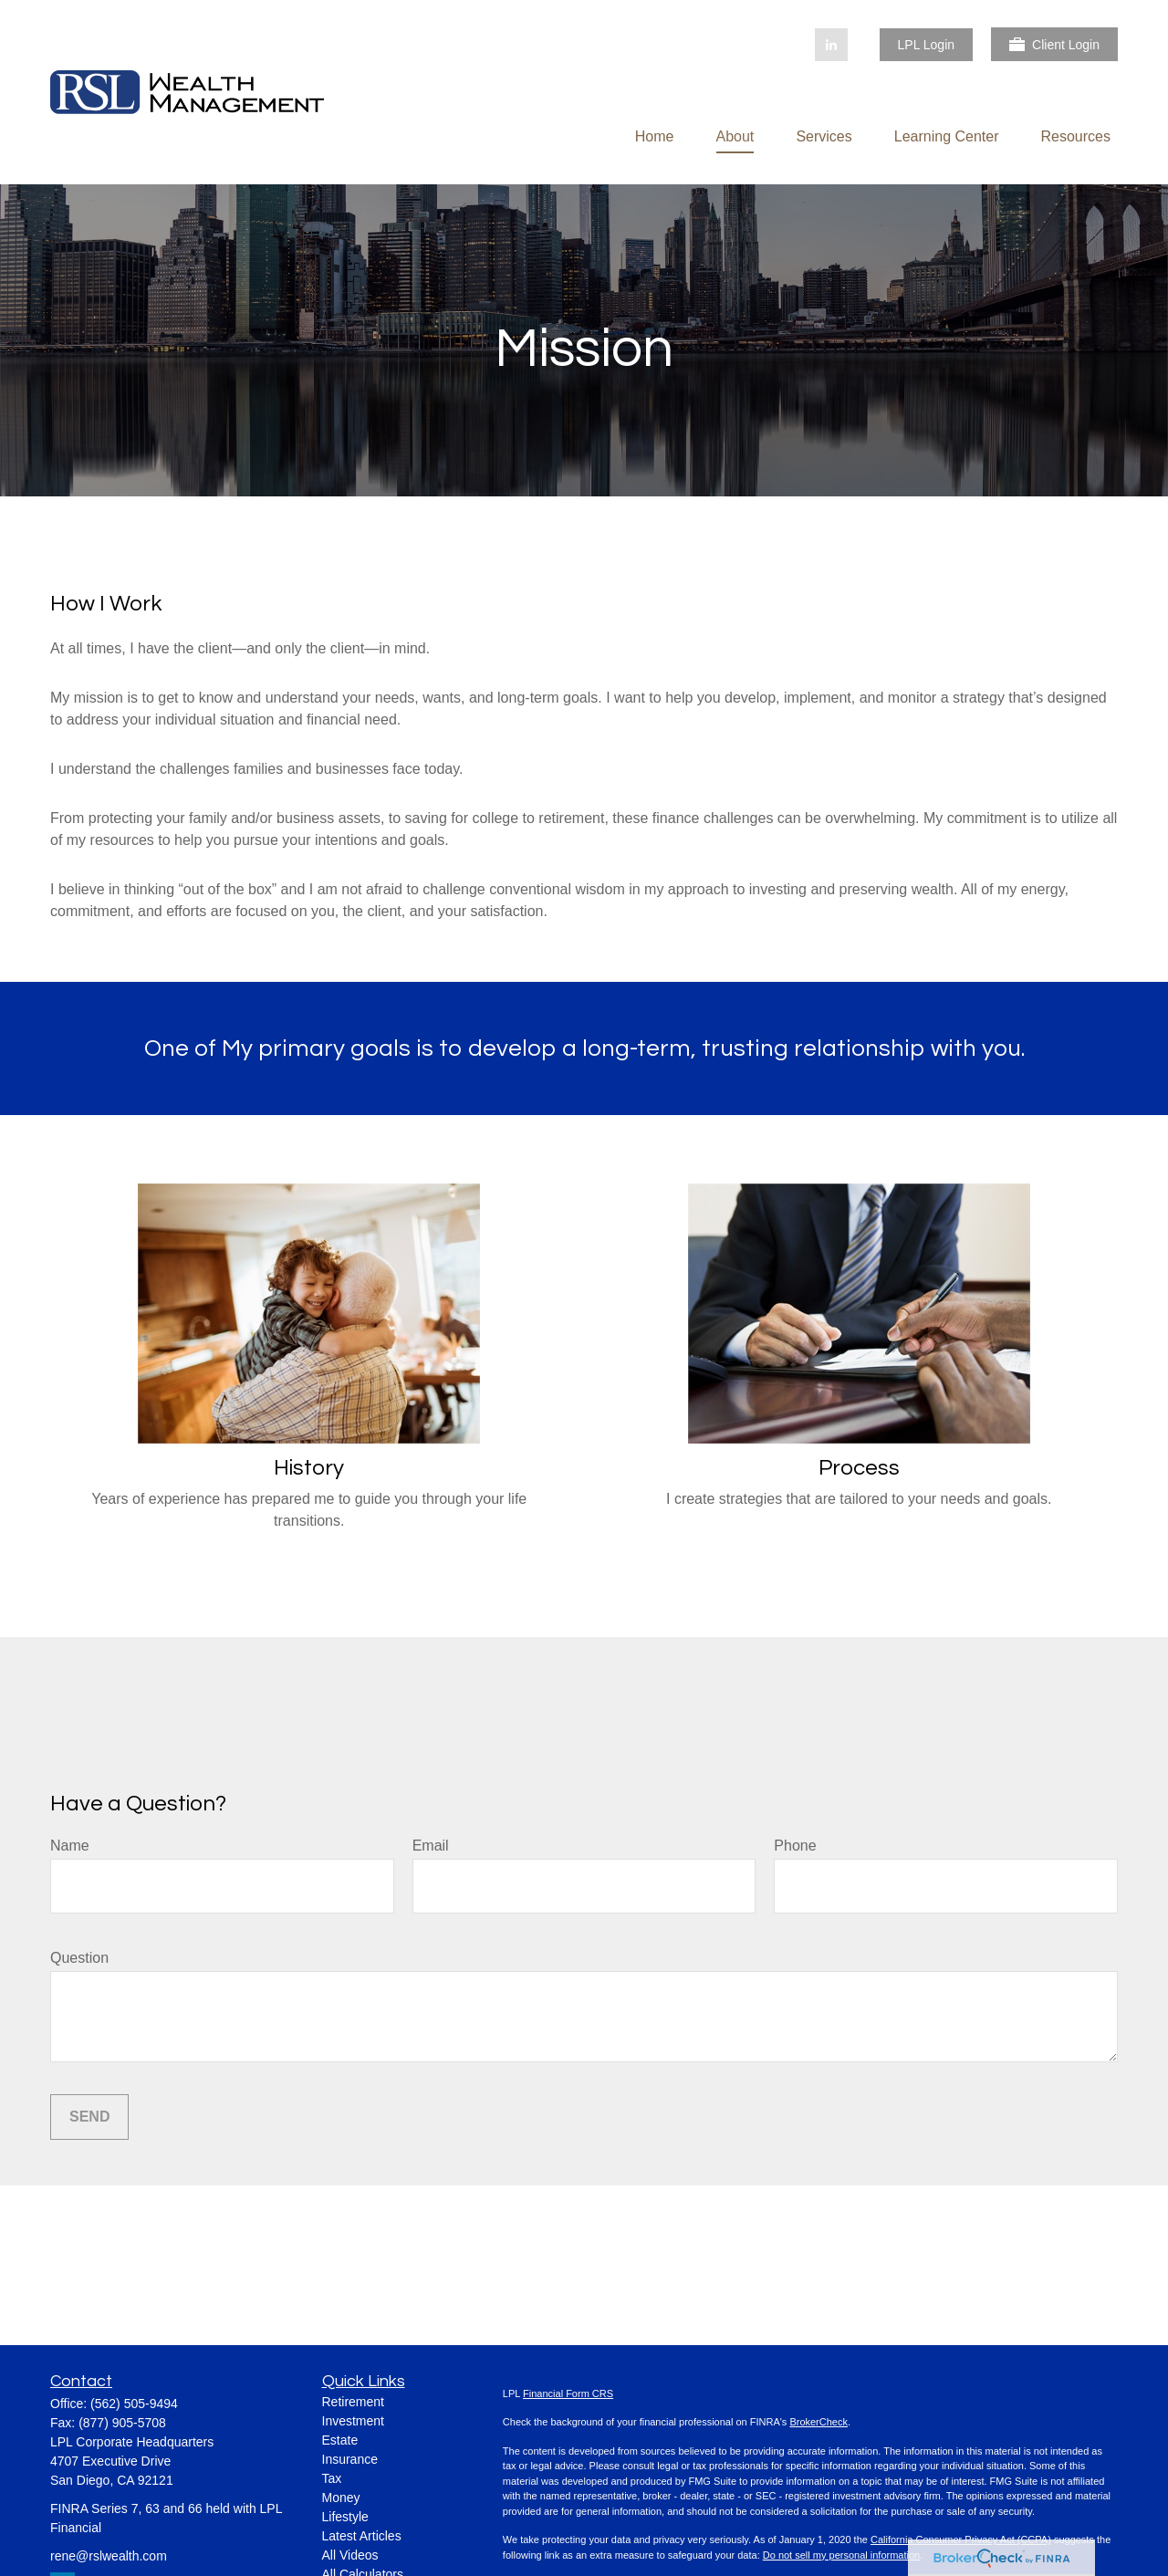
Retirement (353, 2401)
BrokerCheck (818, 2421)
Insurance (350, 2459)
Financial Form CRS (568, 2393)
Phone (795, 1845)
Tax (332, 2478)
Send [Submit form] (89, 2116)
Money (341, 2497)
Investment (353, 2421)
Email (430, 1845)
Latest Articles (362, 2536)
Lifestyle (345, 2516)
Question (79, 1958)
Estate (340, 2440)
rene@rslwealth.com (108, 2556)
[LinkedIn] (831, 44)
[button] (655, 136)
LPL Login (926, 44)
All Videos (350, 2555)
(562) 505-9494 (134, 2403)
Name (69, 1845)
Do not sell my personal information (841, 2555)
